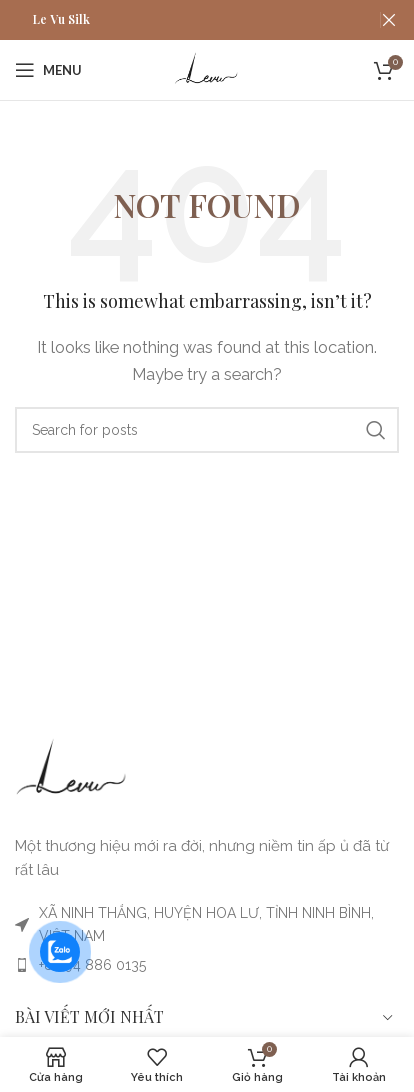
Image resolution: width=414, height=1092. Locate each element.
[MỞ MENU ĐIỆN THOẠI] (48, 70)
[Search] (207, 430)
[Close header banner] (389, 20)
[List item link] (207, 965)
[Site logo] (207, 69)
